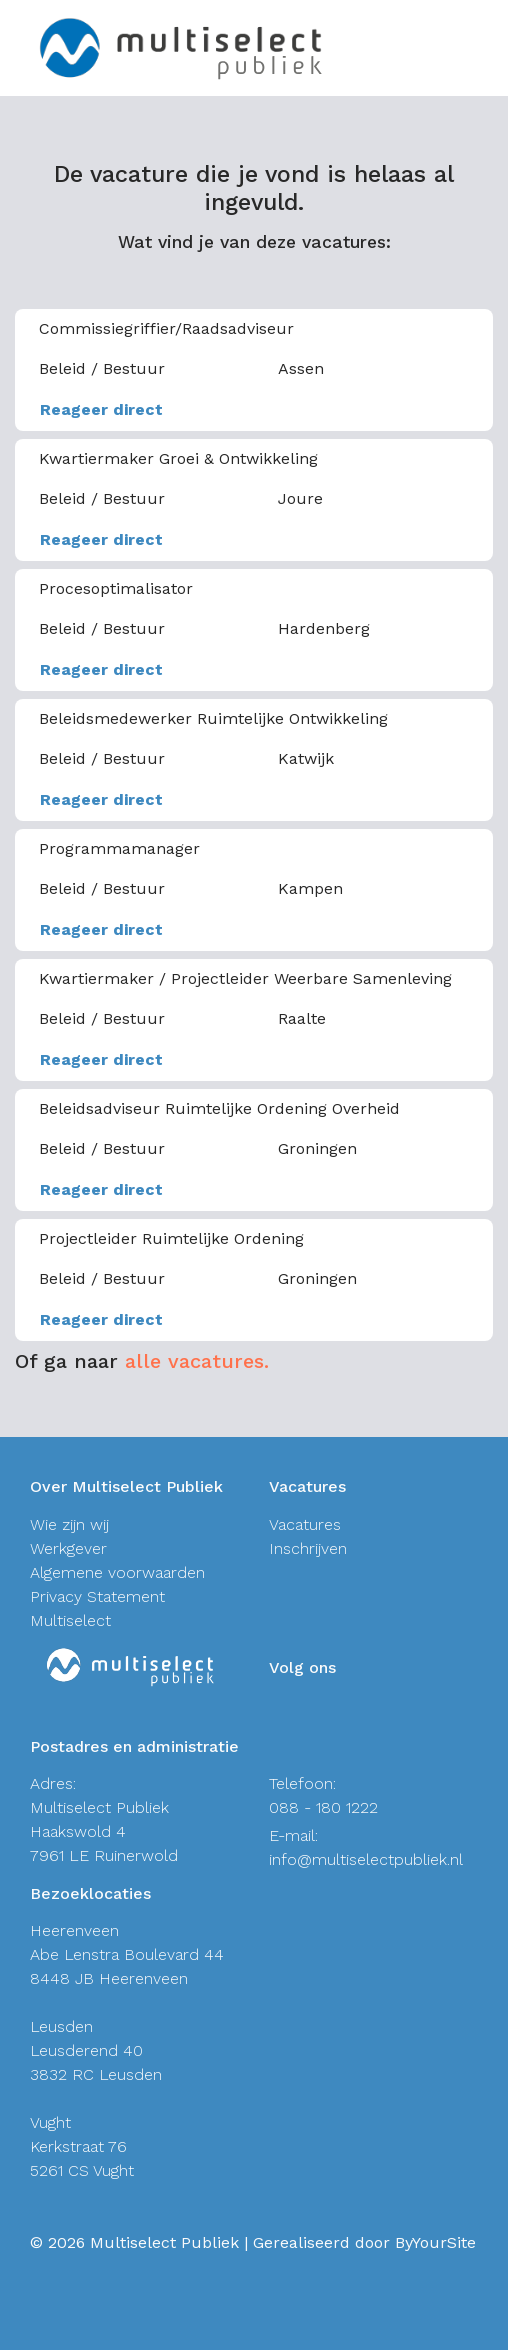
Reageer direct (101, 409)
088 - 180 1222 (323, 1807)
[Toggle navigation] (481, 48)
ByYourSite (435, 2242)
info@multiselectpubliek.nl (366, 1859)
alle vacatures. (197, 1361)
